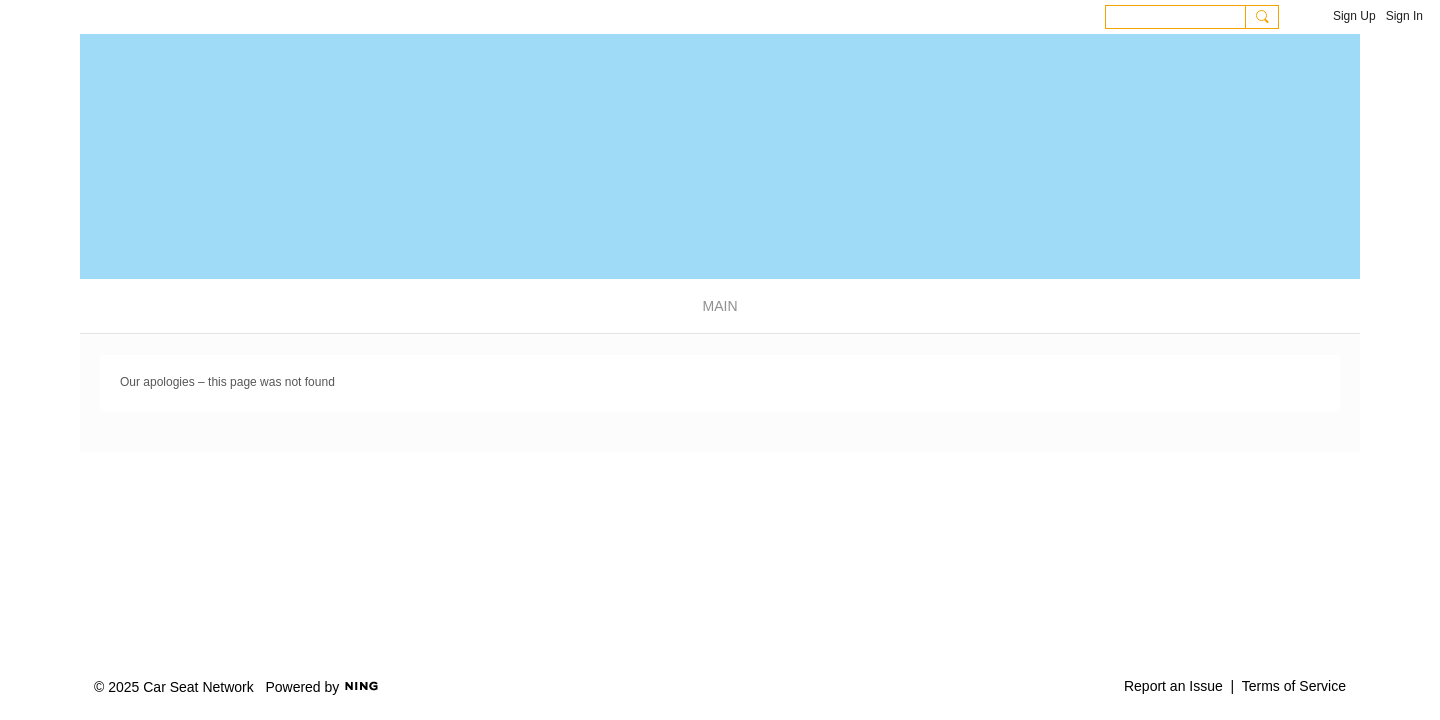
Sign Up (1354, 16)
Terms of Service (1294, 686)
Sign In (1404, 16)
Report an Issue (1173, 686)
